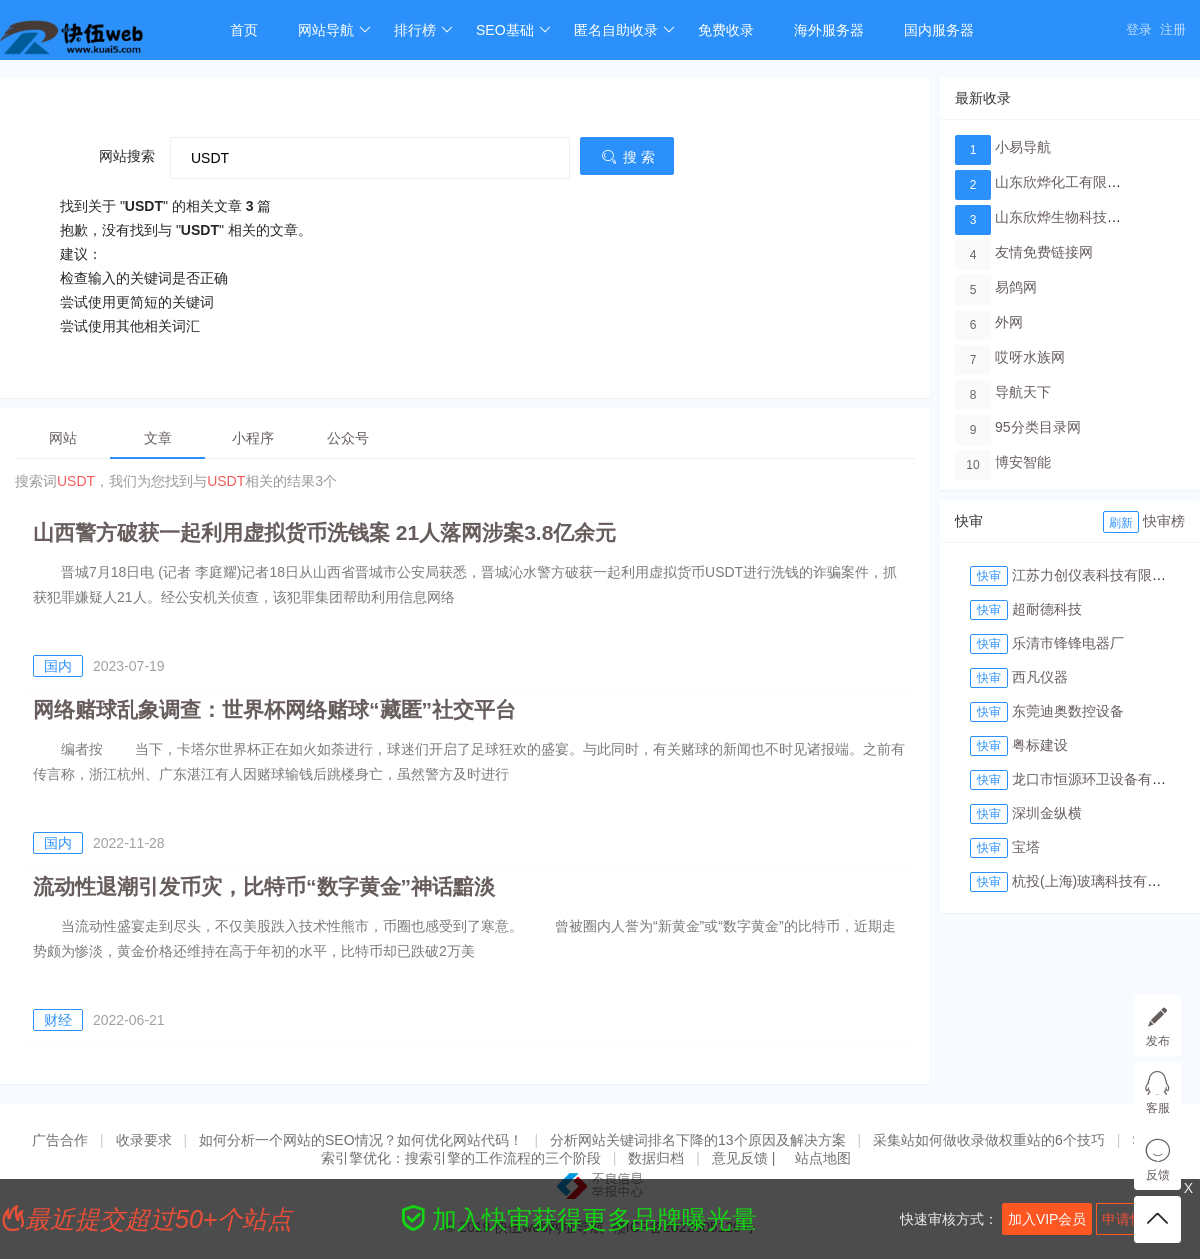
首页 (244, 30)
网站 (63, 438)
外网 (1009, 322)
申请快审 (1130, 1219)
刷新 (1121, 523)
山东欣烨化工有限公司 (1065, 182)
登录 (1139, 29)
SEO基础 (513, 30)
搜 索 (627, 157)
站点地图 (823, 1158)
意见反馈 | (745, 1158)
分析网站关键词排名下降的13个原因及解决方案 (698, 1140)
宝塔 (1026, 847)
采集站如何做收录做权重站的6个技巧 (989, 1140)
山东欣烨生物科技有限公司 (1079, 217)
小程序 (253, 438)
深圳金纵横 (1047, 813)
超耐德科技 (1047, 609)
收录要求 (144, 1140)
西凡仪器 (1040, 677)
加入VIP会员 (1047, 1219)
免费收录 (726, 30)
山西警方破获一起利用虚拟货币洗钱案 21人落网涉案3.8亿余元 (324, 532)
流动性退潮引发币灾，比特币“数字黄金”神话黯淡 (264, 886)
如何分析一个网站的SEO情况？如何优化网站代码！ (361, 1140)
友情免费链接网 (1044, 252)
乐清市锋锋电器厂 (1068, 643)
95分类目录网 (1038, 427)
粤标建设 (1040, 745)
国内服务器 (939, 30)
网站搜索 (127, 156)
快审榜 (1164, 521)
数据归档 (656, 1158)
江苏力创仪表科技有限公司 (1096, 575)
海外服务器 (829, 30)
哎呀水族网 (1030, 357)
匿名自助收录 (624, 30)
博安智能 (1023, 462)
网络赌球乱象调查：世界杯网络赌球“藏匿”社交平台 (274, 709)
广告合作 (60, 1140)
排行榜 (423, 30)
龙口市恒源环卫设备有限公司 (1103, 779)
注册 (1173, 29)
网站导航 (334, 30)
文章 (158, 438)
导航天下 (1023, 392)
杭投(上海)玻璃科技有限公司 (1100, 881)
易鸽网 (1016, 287)
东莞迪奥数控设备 (1068, 711)
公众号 (348, 438)
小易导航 (1023, 147)
